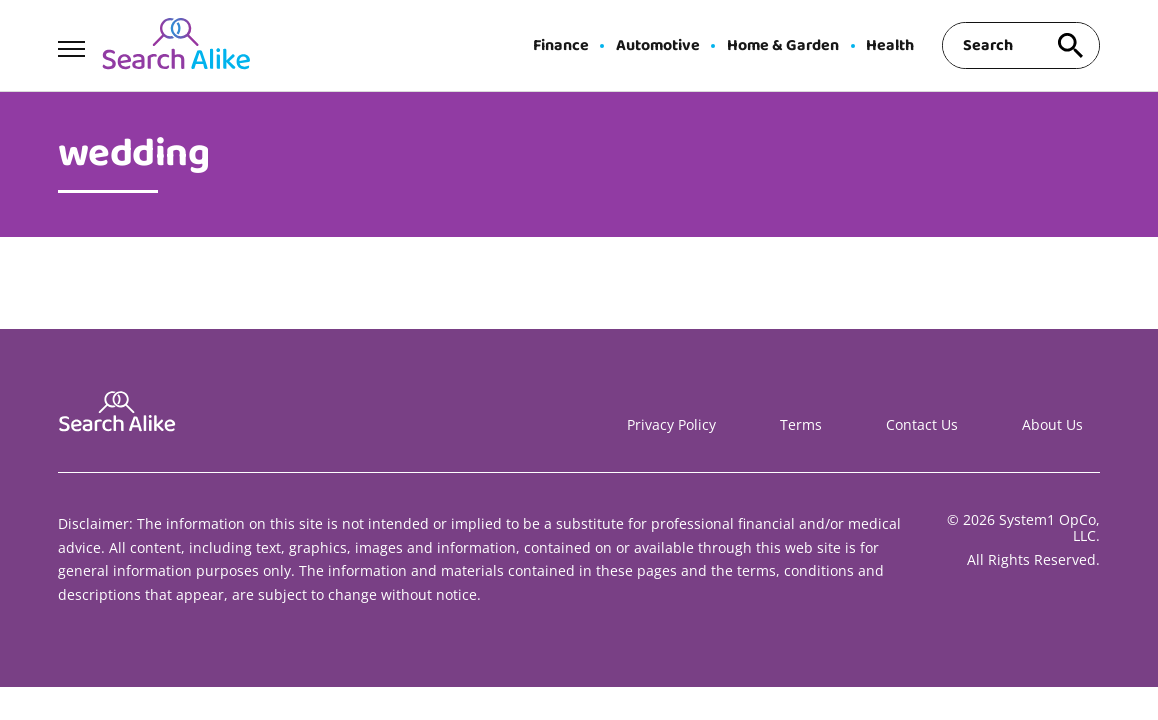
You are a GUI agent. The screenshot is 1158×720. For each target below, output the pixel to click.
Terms (801, 424)
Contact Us (922, 424)
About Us (1052, 424)
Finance (561, 46)
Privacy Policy (671, 424)
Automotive (658, 46)
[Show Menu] (71, 44)
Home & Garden (783, 46)
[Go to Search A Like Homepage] (176, 46)
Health (890, 46)
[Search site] (1070, 45)
